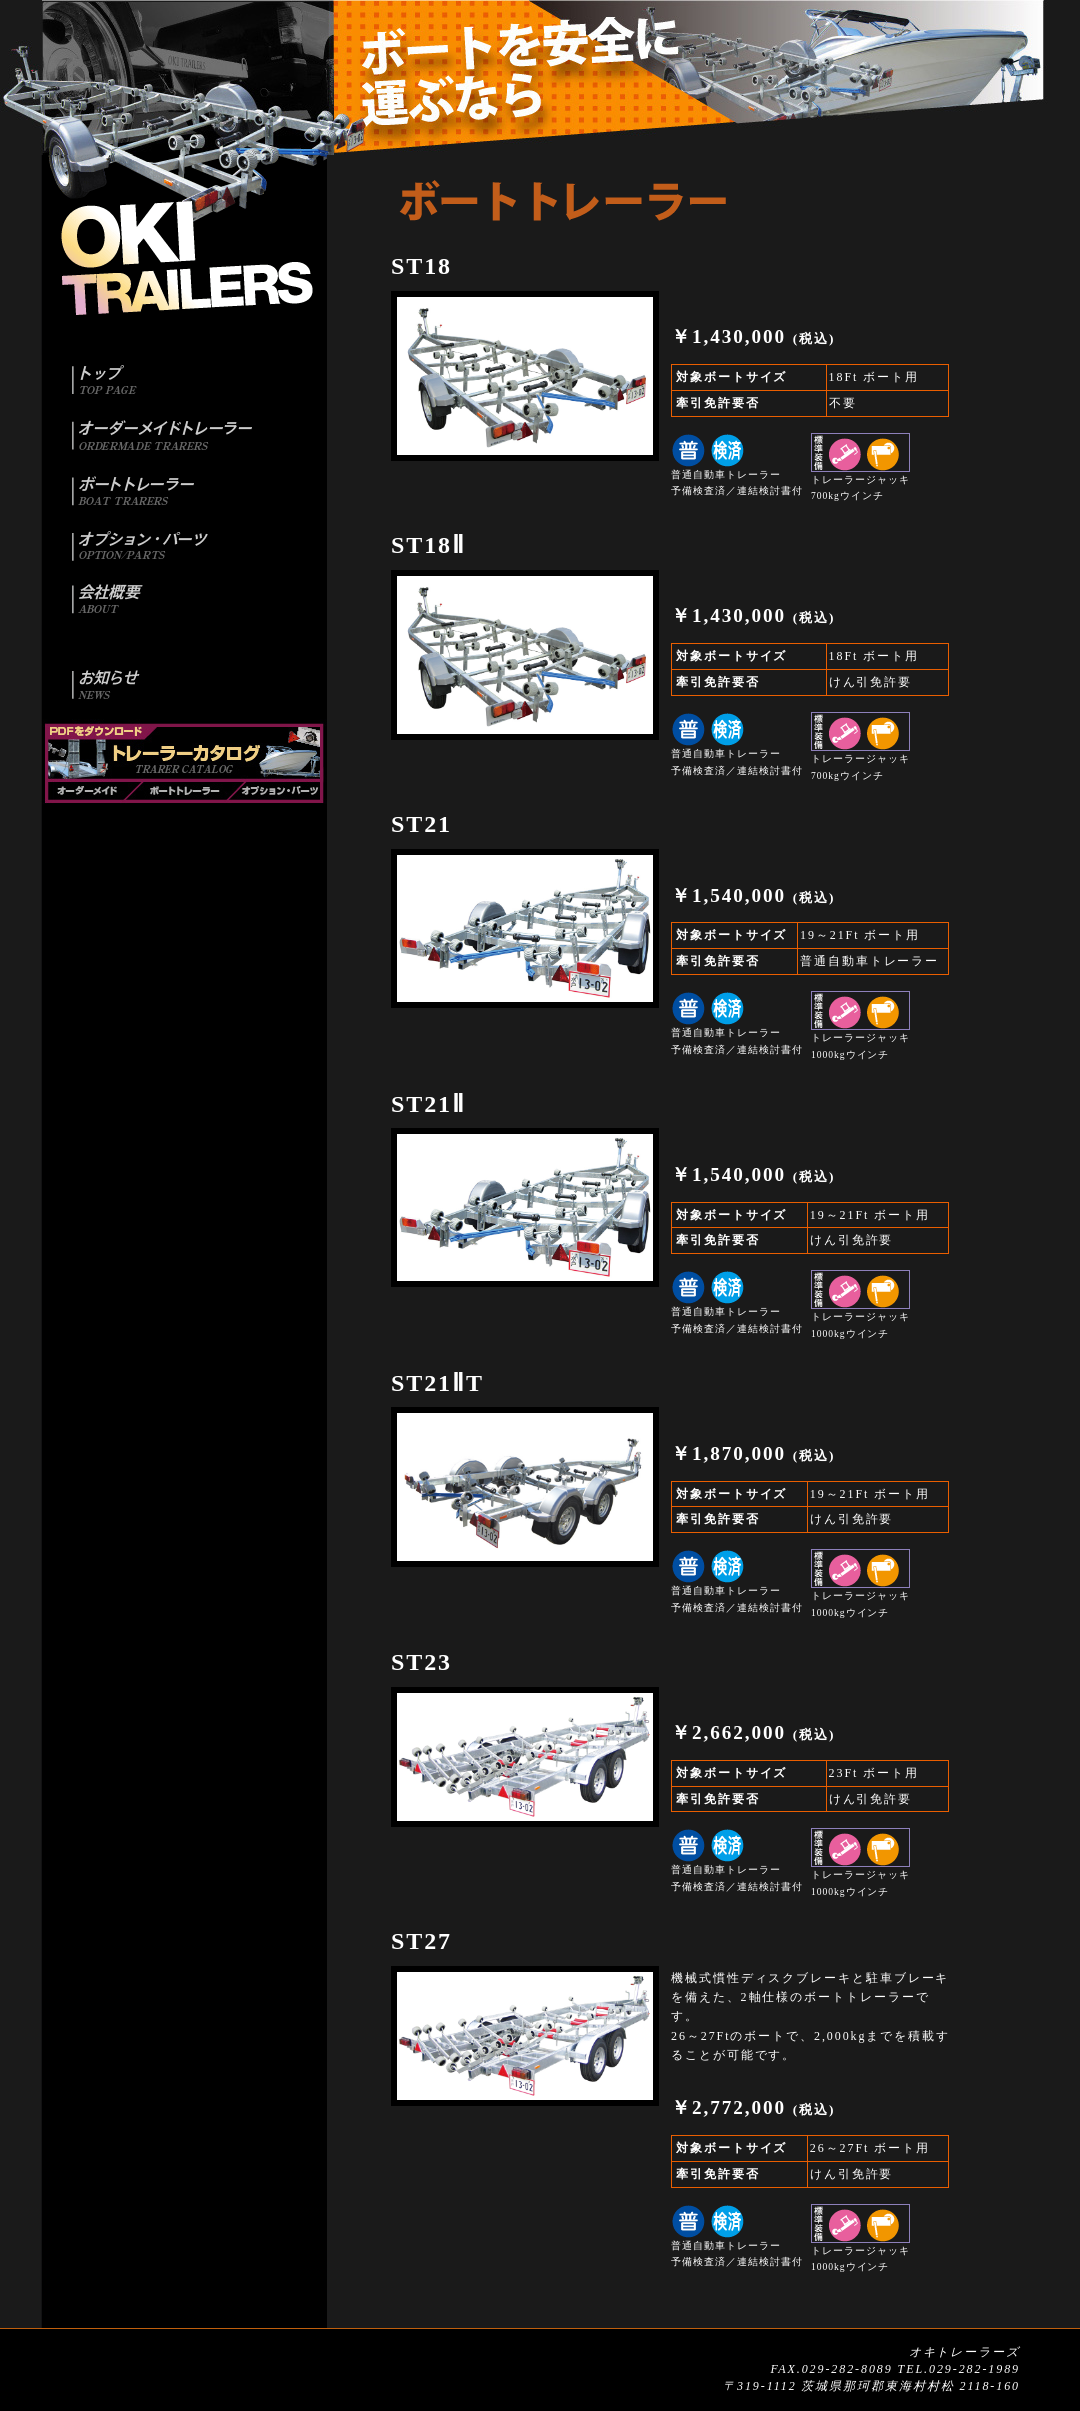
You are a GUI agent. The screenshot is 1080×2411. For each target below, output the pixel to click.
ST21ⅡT (437, 1383)
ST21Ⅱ (428, 1104)
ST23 (421, 1662)
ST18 (421, 266)
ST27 (421, 1941)
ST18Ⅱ (428, 545)
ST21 (421, 824)
